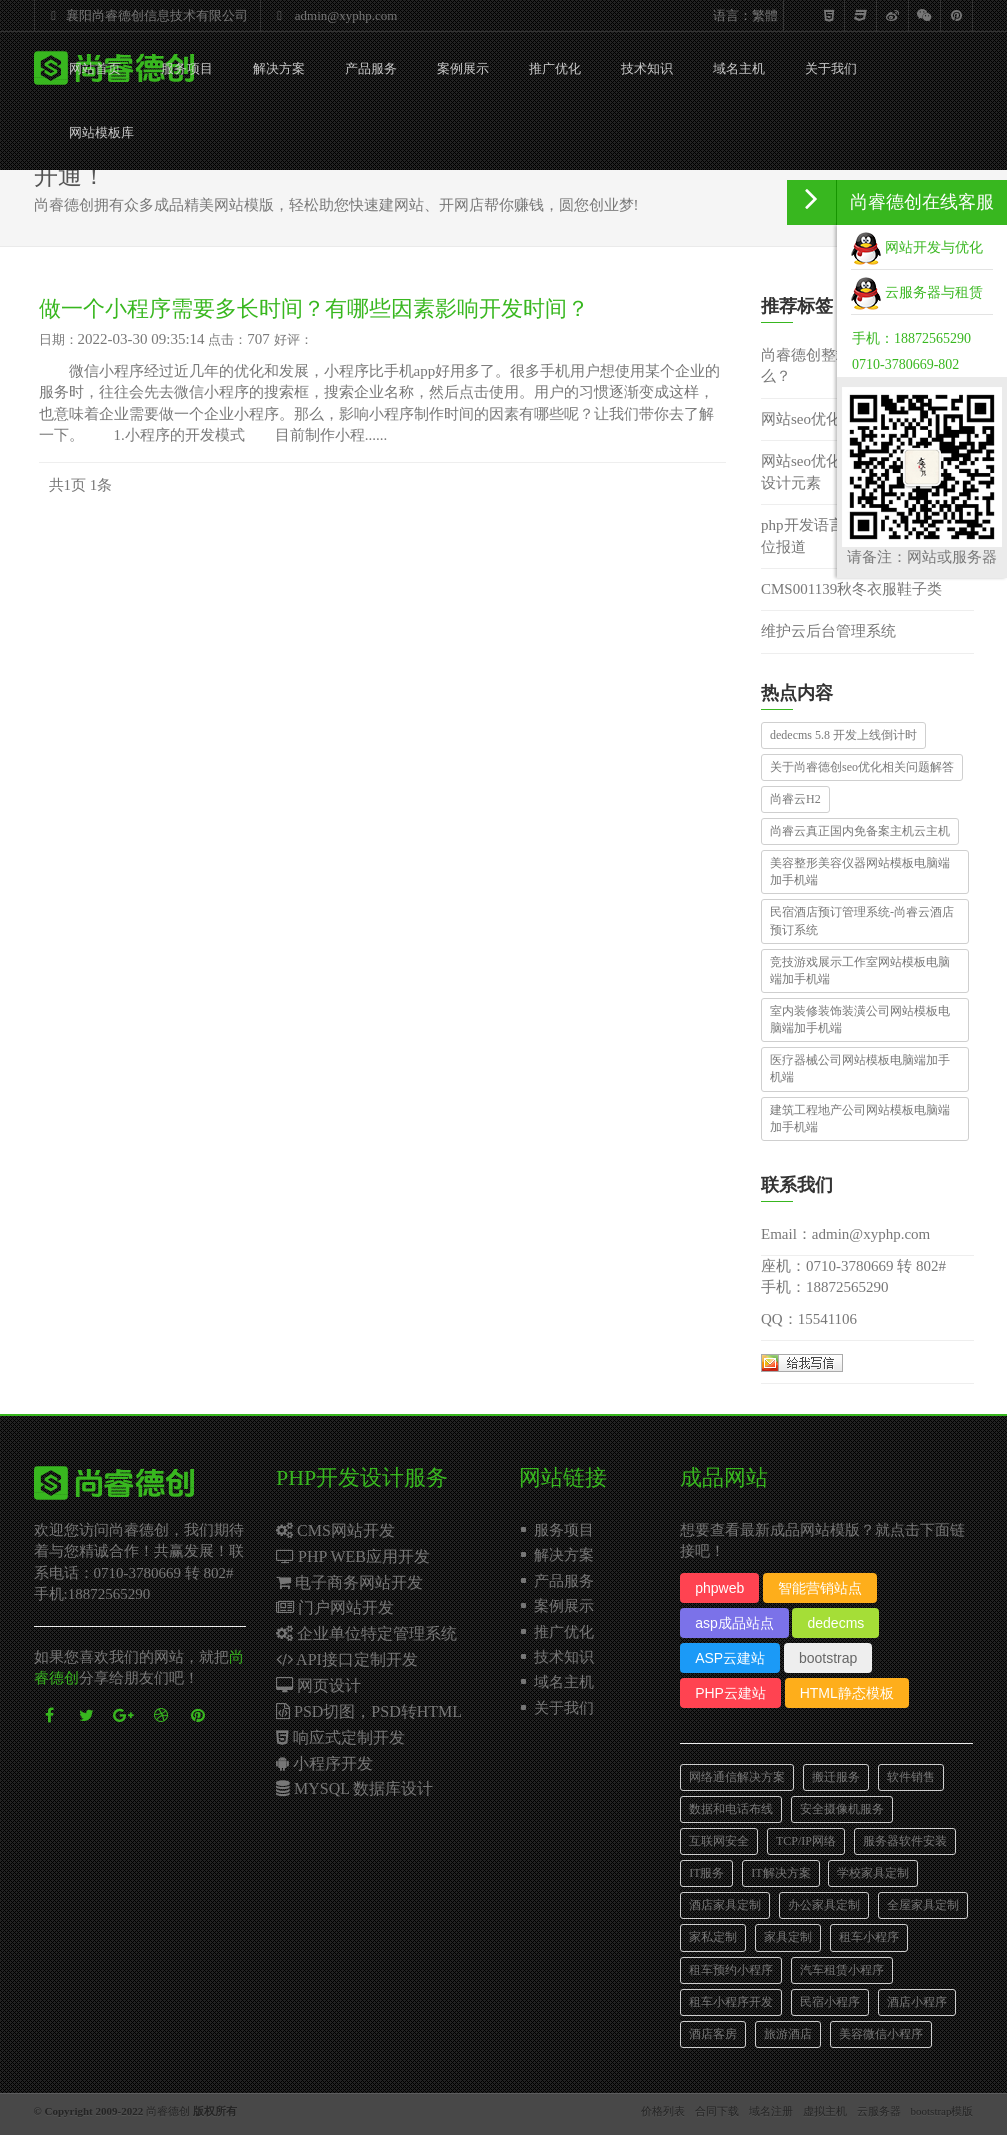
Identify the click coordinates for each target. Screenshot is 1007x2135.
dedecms (835, 1623)
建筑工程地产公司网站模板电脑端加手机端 (860, 1118)
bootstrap (828, 1658)
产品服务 (371, 68)
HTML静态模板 (847, 1693)
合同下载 (717, 2111)
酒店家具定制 (725, 1905)
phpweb (719, 1588)
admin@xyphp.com (333, 15)
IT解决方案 (780, 1873)
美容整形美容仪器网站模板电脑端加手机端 (860, 871)
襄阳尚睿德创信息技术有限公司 (145, 15)
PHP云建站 (730, 1693)
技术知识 (647, 68)
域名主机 (739, 68)
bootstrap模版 (942, 2111)
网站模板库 (101, 132)
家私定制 (713, 1937)
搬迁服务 (836, 1777)
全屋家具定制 (923, 1905)
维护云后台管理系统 (828, 631)
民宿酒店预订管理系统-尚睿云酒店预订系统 (862, 920)
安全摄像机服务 (842, 1809)
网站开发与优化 (917, 247)
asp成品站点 (734, 1623)
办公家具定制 (824, 1905)
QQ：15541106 (809, 1319)
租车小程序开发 (731, 2002)
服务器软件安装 (905, 1841)
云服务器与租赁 (917, 292)
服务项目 (187, 68)
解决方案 (279, 68)
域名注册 (771, 2111)
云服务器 (879, 2111)
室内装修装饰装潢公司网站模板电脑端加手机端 (860, 1019)
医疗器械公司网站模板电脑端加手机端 (860, 1068)
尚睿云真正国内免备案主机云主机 (860, 831)
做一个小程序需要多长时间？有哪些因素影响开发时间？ (314, 308)
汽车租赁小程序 (842, 1970)
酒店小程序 (917, 2002)
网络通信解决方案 (737, 1777)
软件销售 (911, 1777)
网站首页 (95, 68)
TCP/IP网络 (806, 1841)
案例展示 (463, 68)
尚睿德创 (168, 2111)
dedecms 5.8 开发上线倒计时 (843, 735)
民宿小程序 (830, 2002)
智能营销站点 (820, 1588)
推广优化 (555, 68)
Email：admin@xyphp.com (845, 1234)
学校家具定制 (873, 1873)
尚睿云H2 (795, 799)
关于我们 (831, 68)
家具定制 (788, 1937)
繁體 (765, 15)
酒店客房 (713, 2034)
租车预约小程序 (731, 1970)
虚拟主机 (825, 2111)
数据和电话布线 (731, 1809)
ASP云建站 (730, 1658)
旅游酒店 (788, 2034)
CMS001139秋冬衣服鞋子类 (851, 589)
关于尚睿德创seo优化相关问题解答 (862, 767)
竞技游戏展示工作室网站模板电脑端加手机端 (860, 970)
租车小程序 (869, 1937)
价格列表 (663, 2111)
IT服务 (706, 1873)
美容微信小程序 (881, 2034)
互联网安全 (719, 1841)
